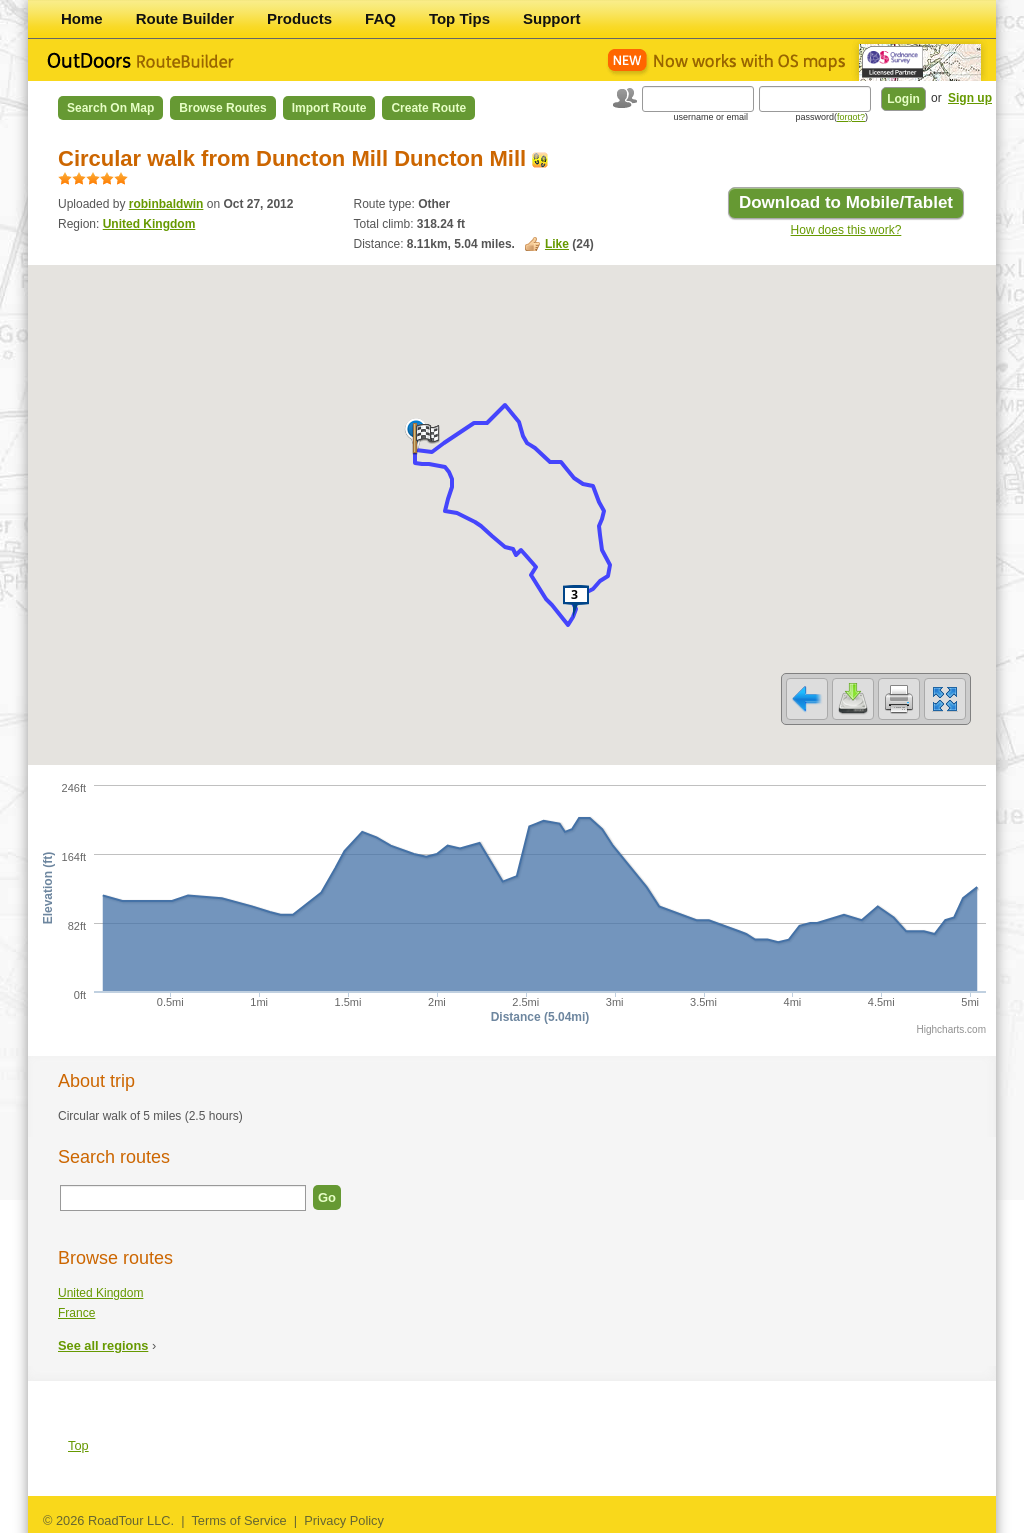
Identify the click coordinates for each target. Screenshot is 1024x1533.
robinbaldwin (166, 204)
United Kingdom (149, 224)
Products (299, 18)
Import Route (329, 108)
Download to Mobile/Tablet (846, 202)
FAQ (380, 18)
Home (82, 18)
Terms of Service (238, 1520)
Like (557, 244)
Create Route (428, 108)
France (76, 1313)
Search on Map (110, 108)
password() (831, 117)
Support (552, 18)
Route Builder (185, 18)
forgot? (851, 117)
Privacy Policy (344, 1520)
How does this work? (846, 230)
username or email (710, 117)
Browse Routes (222, 108)
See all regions (103, 1345)
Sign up (970, 98)
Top (78, 1445)
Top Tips (459, 18)
